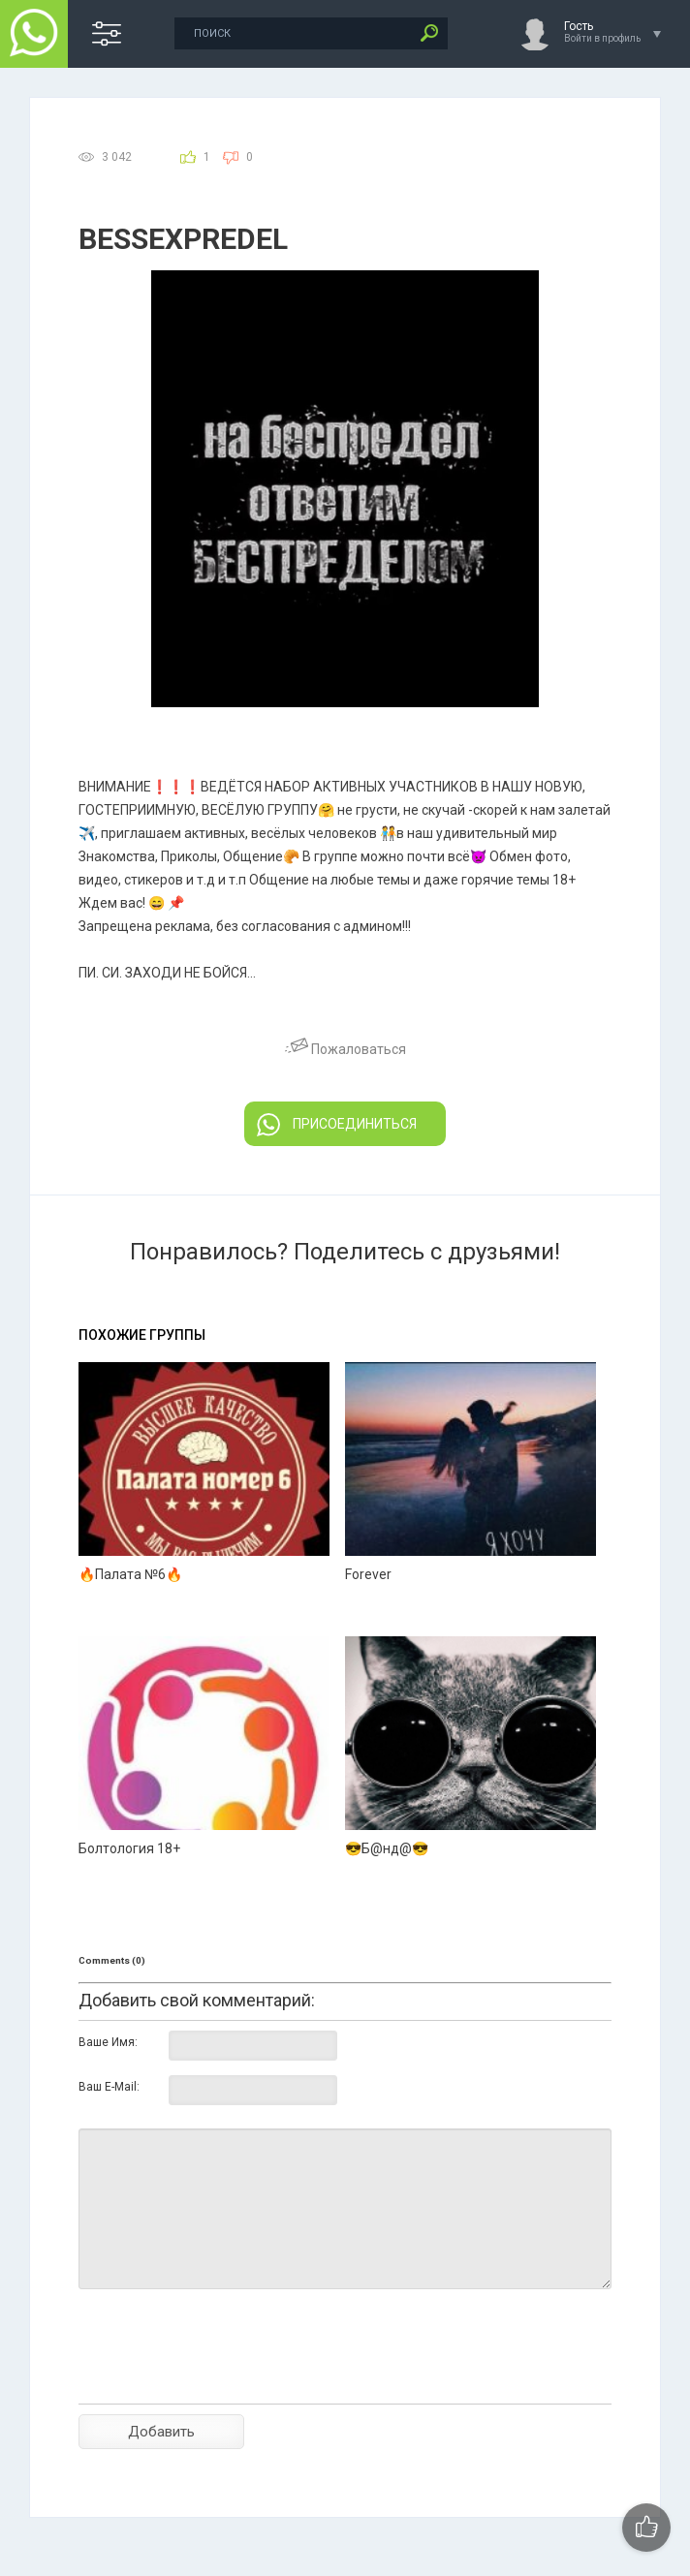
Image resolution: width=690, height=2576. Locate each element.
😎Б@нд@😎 (386, 1848)
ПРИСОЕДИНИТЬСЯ (337, 1124)
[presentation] (225, 2380)
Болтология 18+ (129, 1848)
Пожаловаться (345, 1049)
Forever (368, 1574)
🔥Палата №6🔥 (130, 1574)
